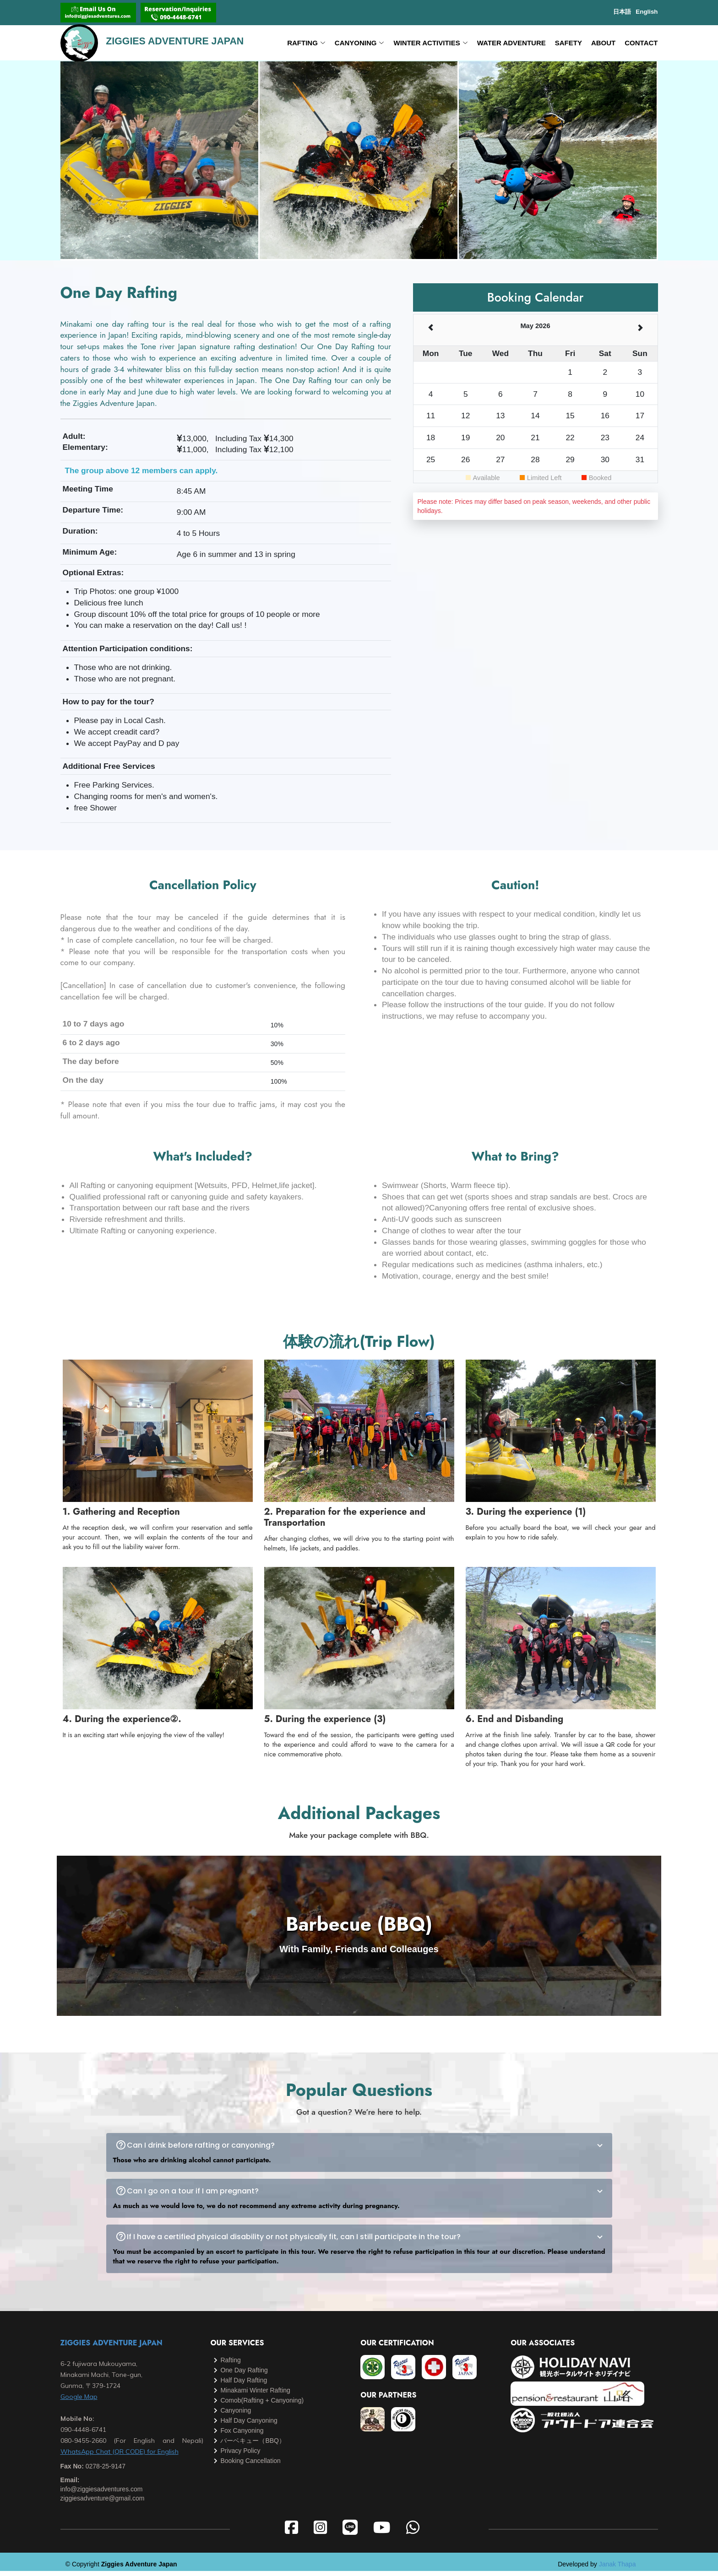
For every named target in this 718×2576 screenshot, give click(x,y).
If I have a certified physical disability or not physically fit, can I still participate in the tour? (366, 2241)
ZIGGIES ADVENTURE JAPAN (111, 2348)
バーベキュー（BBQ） (252, 2445)
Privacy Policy (240, 2455)
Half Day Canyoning (248, 2425)
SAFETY (568, 45)
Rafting (230, 2365)
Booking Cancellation (250, 2465)
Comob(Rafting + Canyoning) (262, 2405)
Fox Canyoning (241, 2435)
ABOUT (603, 45)
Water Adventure (511, 45)
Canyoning (235, 2415)
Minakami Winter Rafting (255, 2395)
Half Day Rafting (243, 2385)
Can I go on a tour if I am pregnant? (366, 2196)
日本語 (622, 11)
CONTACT (641, 45)
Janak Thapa (617, 2569)
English (647, 11)
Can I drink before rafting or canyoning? (366, 2150)
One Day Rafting (244, 2375)
